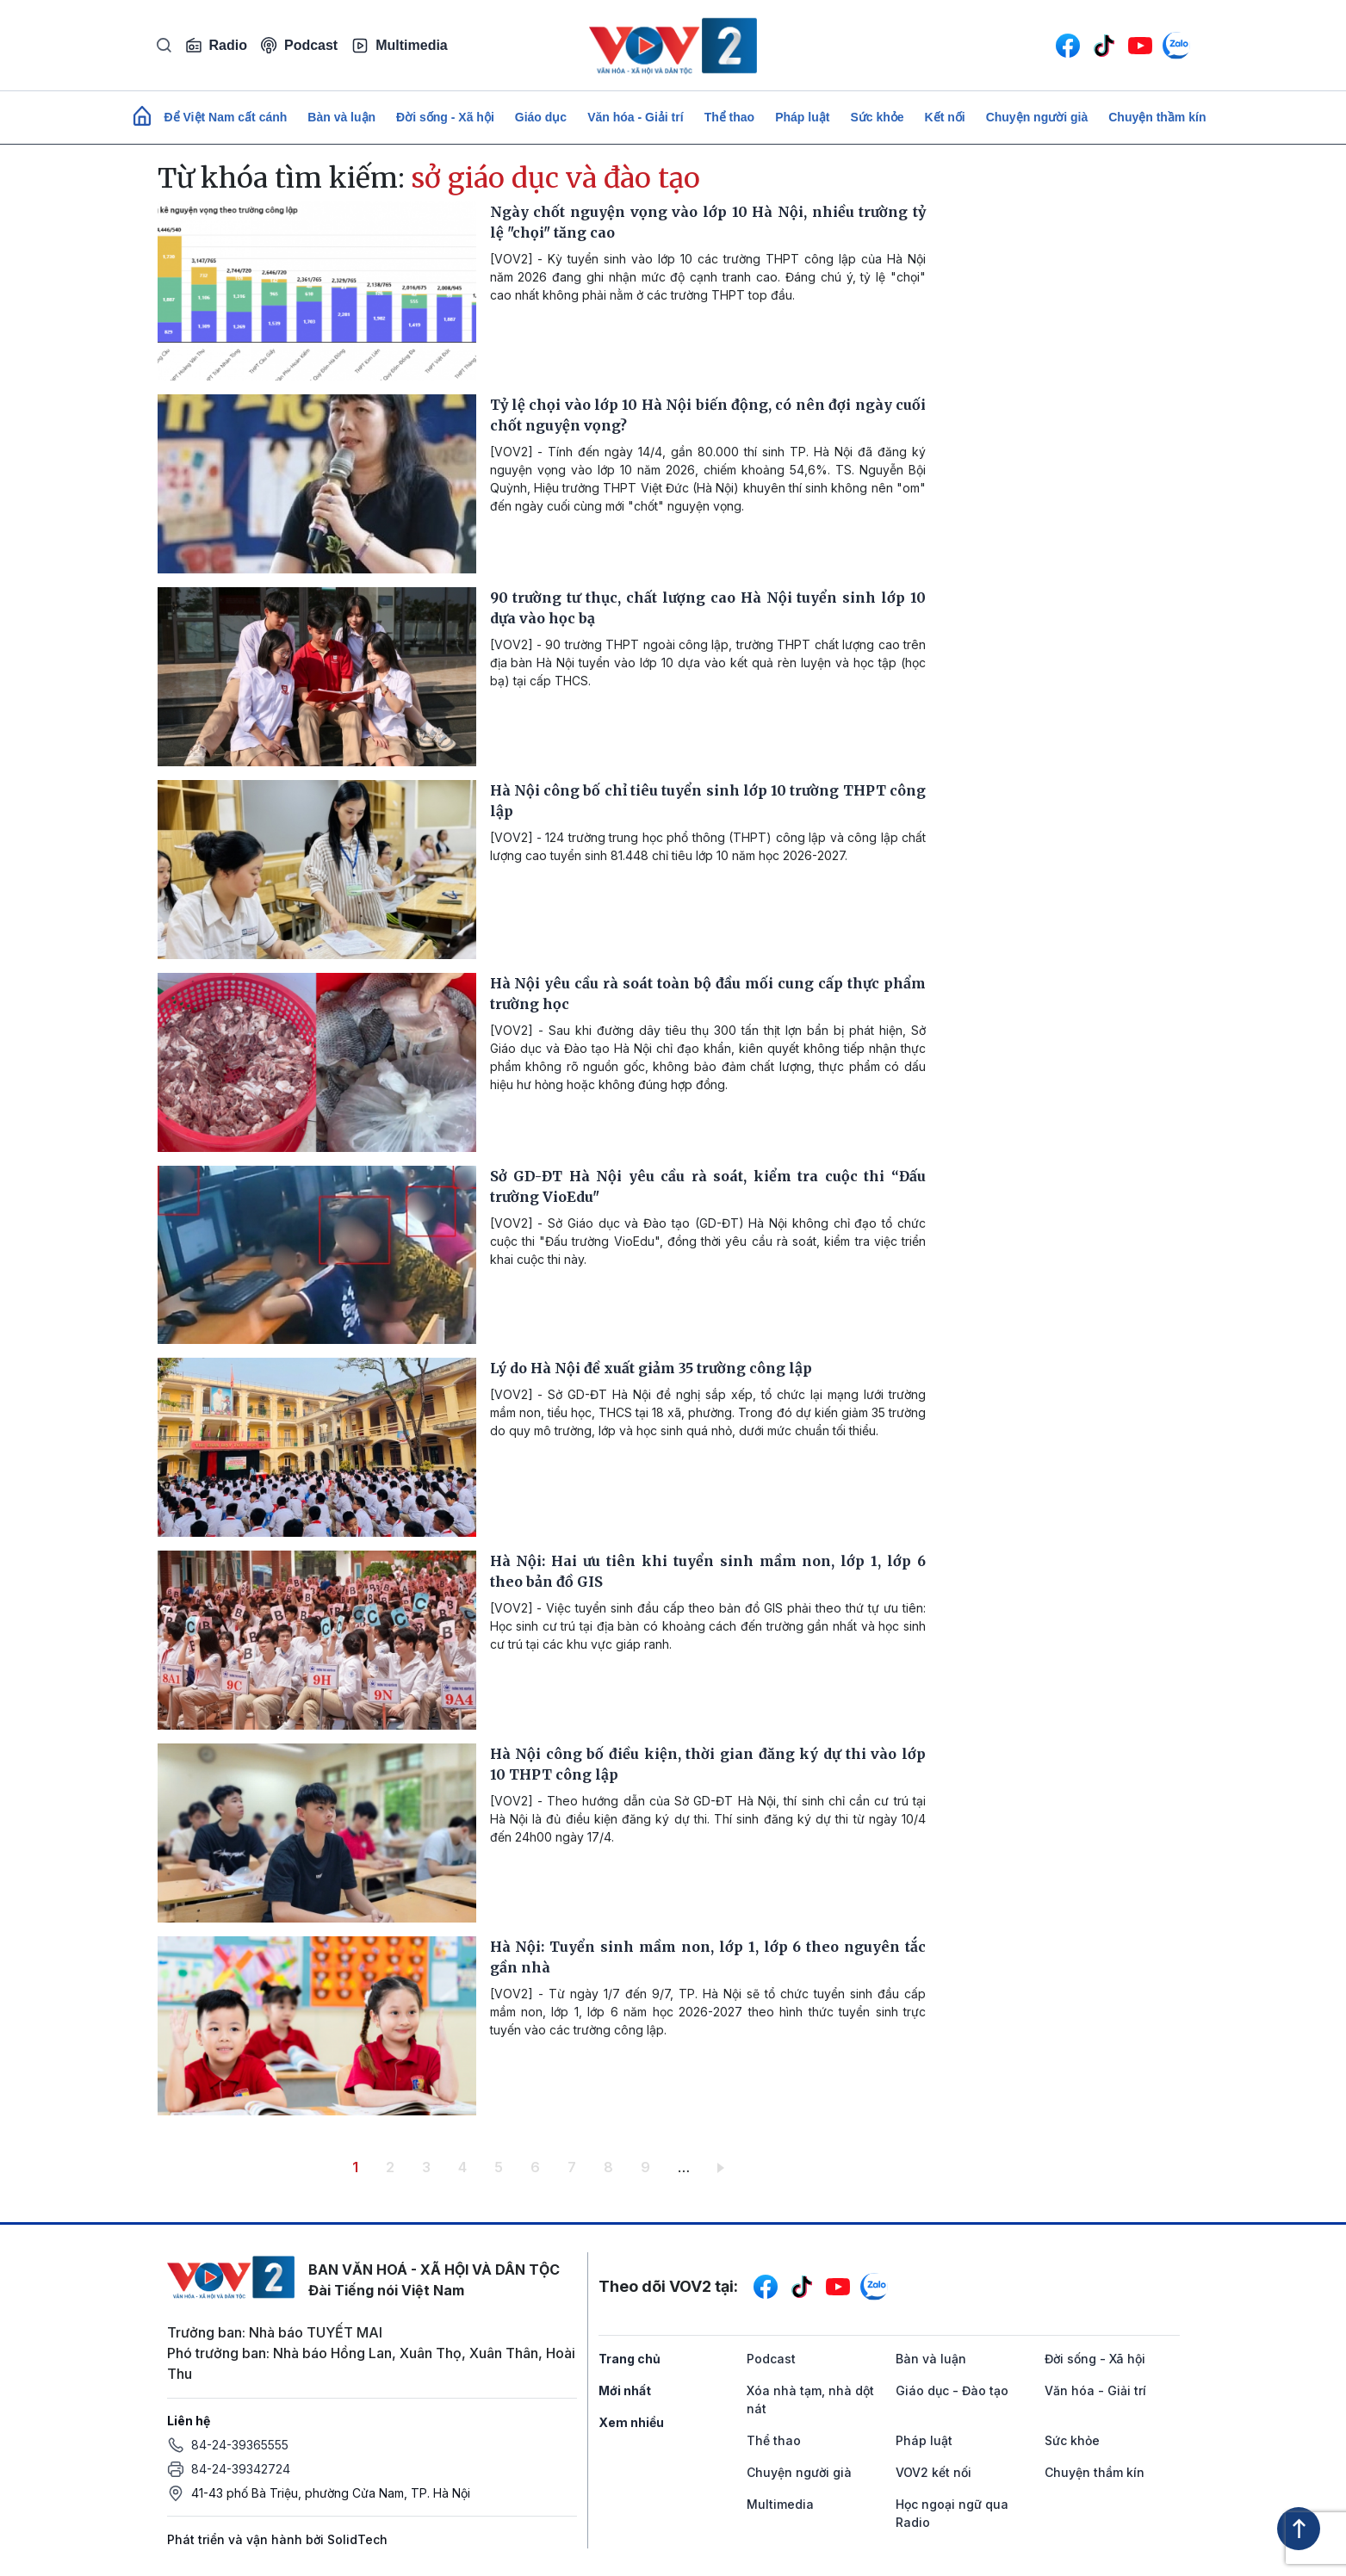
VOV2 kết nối (933, 2472)
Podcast (299, 45)
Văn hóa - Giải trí (635, 117)
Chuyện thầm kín (1157, 117)
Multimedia (399, 45)
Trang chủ (630, 2358)
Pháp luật (802, 117)
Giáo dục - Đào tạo (952, 2390)
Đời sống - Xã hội (445, 117)
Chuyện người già (1037, 117)
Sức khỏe (876, 117)
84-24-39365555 (239, 2444)
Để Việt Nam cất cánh (226, 117)
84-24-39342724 (240, 2468)
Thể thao (729, 117)
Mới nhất (625, 2390)
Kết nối (945, 117)
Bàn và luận (341, 117)
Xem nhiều (631, 2422)
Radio (216, 45)
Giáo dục (541, 117)
